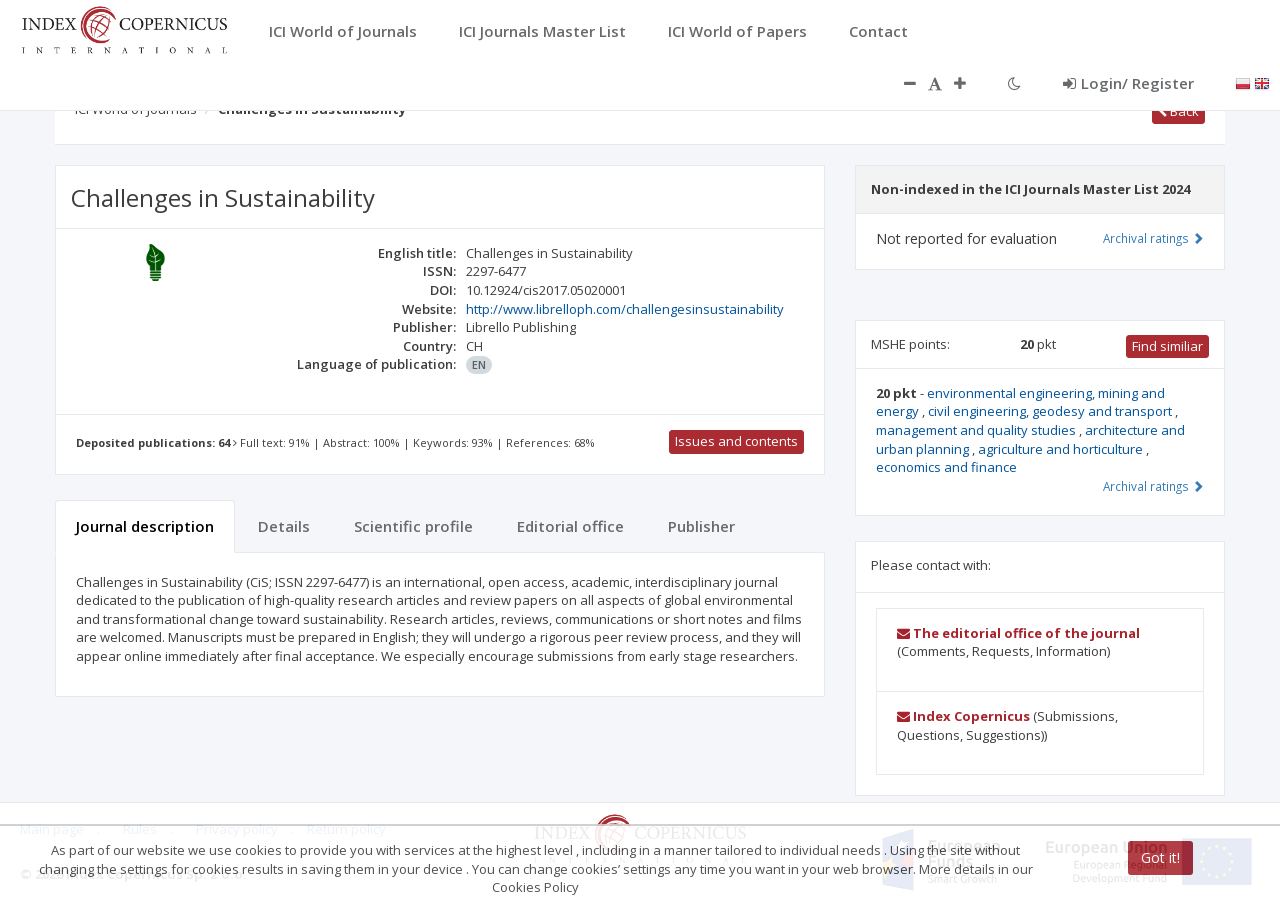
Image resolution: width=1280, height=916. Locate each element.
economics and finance (946, 467)
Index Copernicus (963, 716)
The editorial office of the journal (1018, 633)
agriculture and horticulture (1062, 449)
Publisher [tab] (701, 526)
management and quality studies (977, 430)
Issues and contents (736, 441)
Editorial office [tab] (570, 526)
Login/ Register (1128, 83)
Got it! (1160, 857)
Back (1178, 111)
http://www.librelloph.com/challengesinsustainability (625, 309)
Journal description (145, 526)
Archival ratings (1153, 238)
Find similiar (1167, 346)
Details (284, 526)
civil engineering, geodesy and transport (1051, 411)
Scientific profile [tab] (413, 526)
